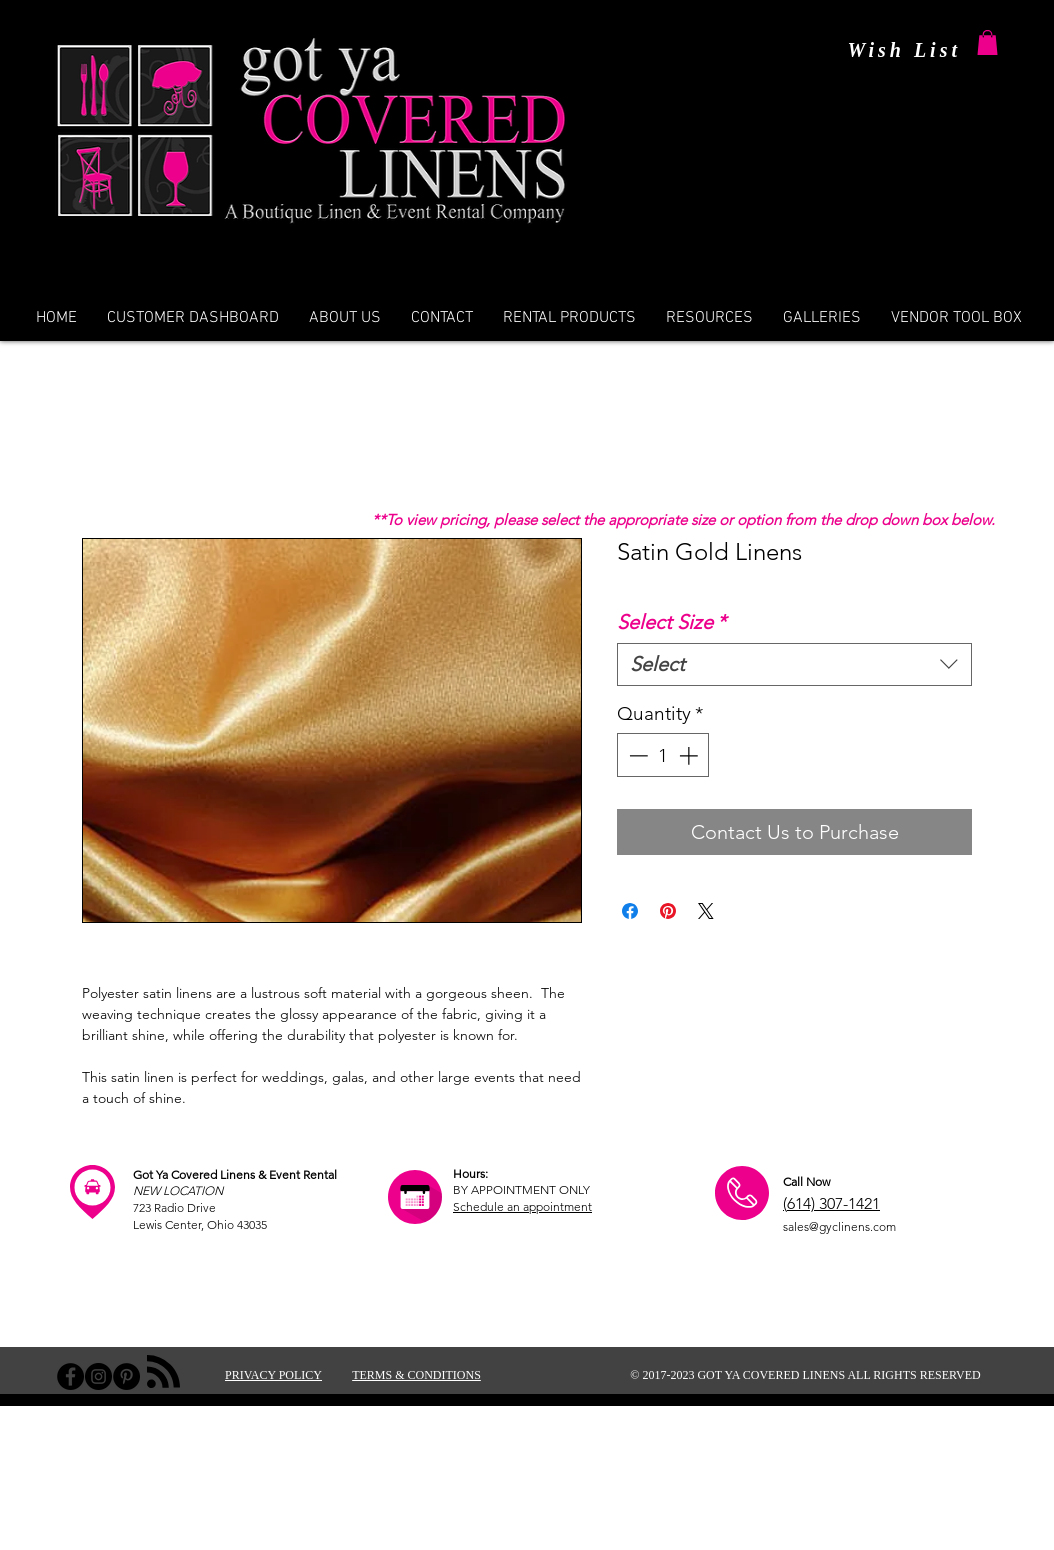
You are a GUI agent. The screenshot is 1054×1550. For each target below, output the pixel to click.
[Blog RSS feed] (163, 1372)
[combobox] (794, 664)
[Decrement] (636, 755)
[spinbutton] (663, 755)
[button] (987, 42)
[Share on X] (706, 911)
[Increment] (690, 755)
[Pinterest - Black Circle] (126, 1376)
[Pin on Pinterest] (668, 911)
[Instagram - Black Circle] (98, 1376)
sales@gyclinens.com (839, 1226)
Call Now (806, 1181)
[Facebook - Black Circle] (70, 1376)
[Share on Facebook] (630, 911)
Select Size (671, 622)
